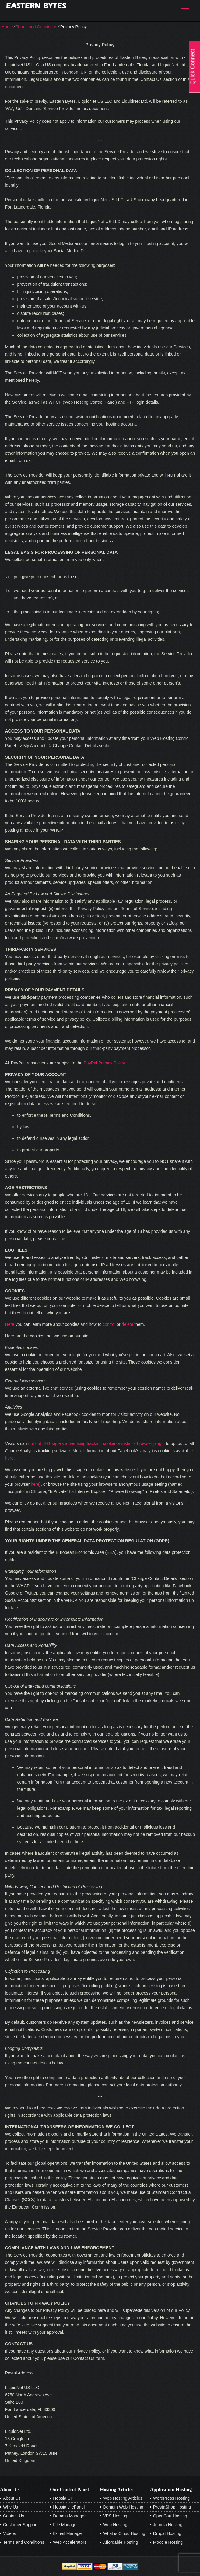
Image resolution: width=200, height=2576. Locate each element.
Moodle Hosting (168, 2542)
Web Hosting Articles (122, 2498)
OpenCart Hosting (170, 2515)
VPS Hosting (115, 2515)
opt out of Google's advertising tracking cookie (71, 1443)
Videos (9, 2533)
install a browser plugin (143, 1443)
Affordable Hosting (120, 2542)
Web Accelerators (69, 2542)
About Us (12, 2498)
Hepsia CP (63, 2498)
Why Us (10, 2507)
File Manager (65, 2524)
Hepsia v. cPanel (69, 2507)
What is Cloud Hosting (124, 2533)
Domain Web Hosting (123, 2507)
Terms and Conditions (36, 26)
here (9, 1458)
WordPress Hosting (171, 2498)
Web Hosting (115, 2524)
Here (9, 1324)
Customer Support (20, 2524)
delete (127, 1324)
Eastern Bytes (36, 5)
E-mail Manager (68, 2533)
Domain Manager (69, 2515)
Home (7, 26)
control (109, 1324)
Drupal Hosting (167, 2533)
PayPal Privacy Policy (104, 1062)
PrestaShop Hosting (172, 2507)
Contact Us (13, 2515)
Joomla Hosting (168, 2524)
